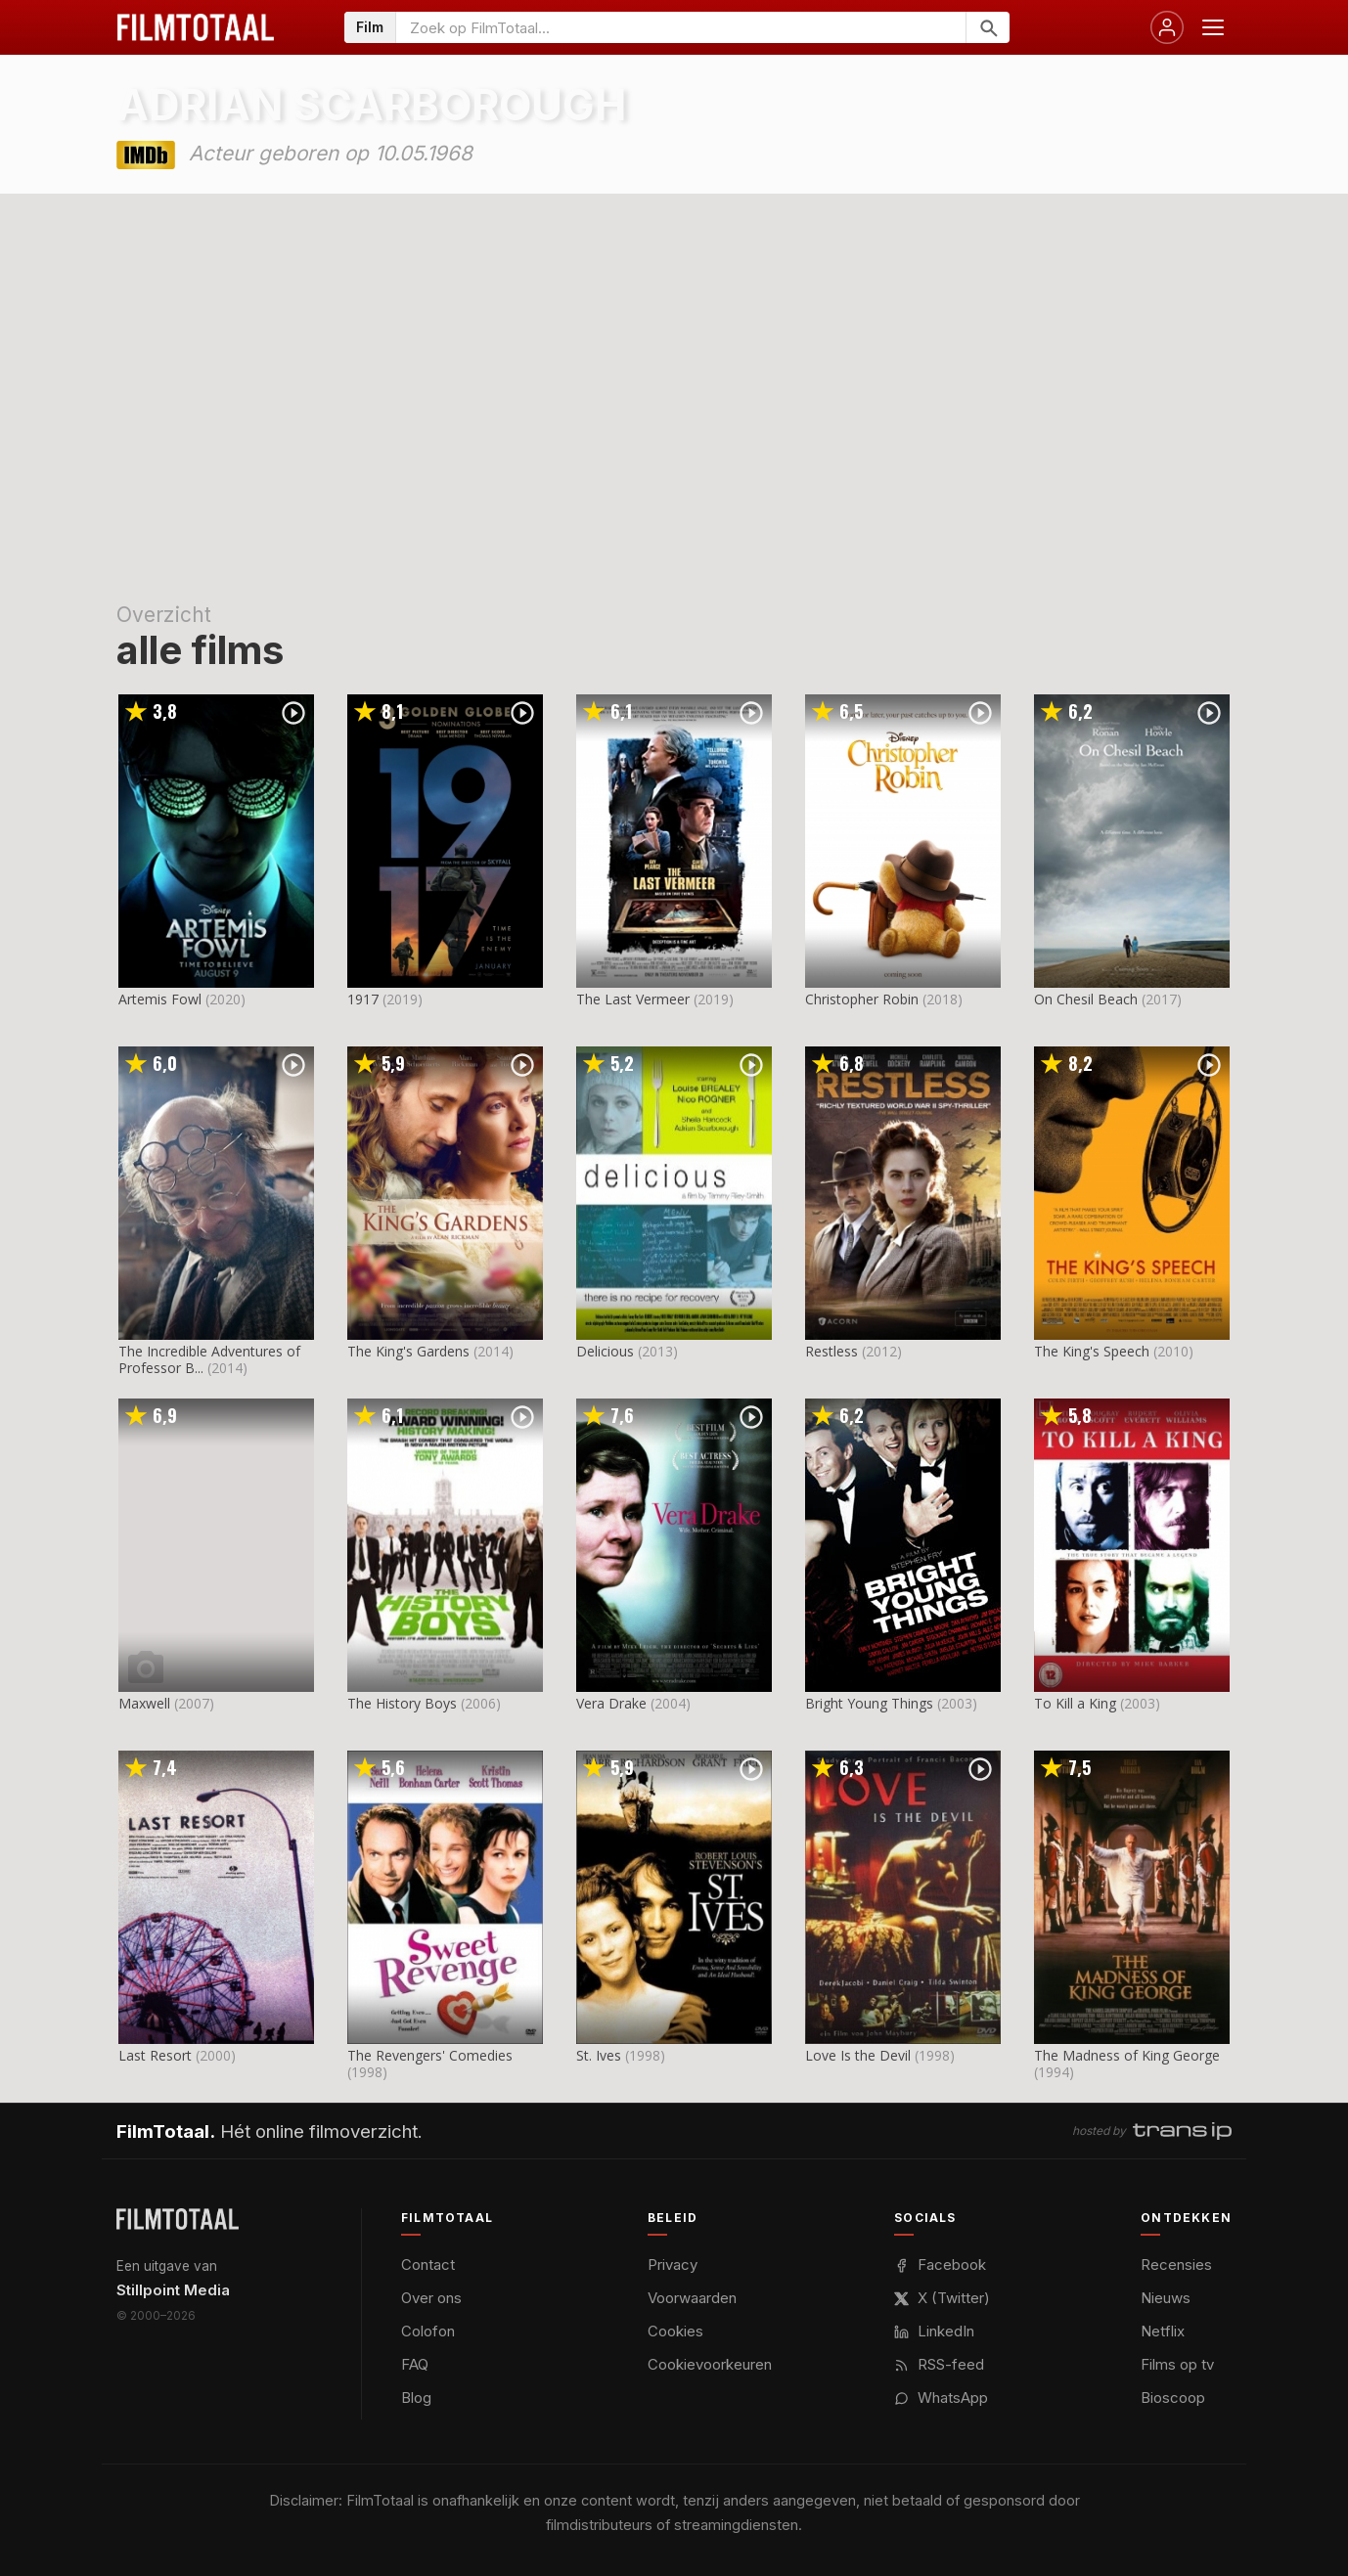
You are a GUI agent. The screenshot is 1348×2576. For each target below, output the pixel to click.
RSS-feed (939, 2364)
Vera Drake (611, 1703)
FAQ (414, 2364)
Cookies (675, 2331)
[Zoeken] (988, 27)
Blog (416, 2397)
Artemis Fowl (160, 999)
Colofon (428, 2331)
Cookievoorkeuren (710, 2364)
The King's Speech (1091, 1351)
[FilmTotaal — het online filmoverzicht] (177, 2219)
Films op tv (1177, 2364)
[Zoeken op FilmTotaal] (681, 27)
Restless (831, 1351)
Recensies (1176, 2264)
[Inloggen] (1167, 27)
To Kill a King (1075, 1703)
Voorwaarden (692, 2297)
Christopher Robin (862, 999)
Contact (428, 2264)
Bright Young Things (869, 1703)
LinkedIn (934, 2331)
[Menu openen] (1213, 27)
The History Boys (402, 1703)
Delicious (605, 1351)
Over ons (431, 2297)
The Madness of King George (1127, 2055)
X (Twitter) (942, 2297)
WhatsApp (941, 2397)
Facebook (940, 2264)
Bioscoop (1173, 2397)
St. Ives (598, 2055)
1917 (363, 999)
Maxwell (144, 1703)
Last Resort (155, 2055)
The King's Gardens (408, 1351)
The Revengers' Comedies (430, 2055)
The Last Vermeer (633, 999)
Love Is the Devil (858, 2055)
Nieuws (1166, 2297)
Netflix (1163, 2331)
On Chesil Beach (1086, 999)
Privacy (672, 2264)
